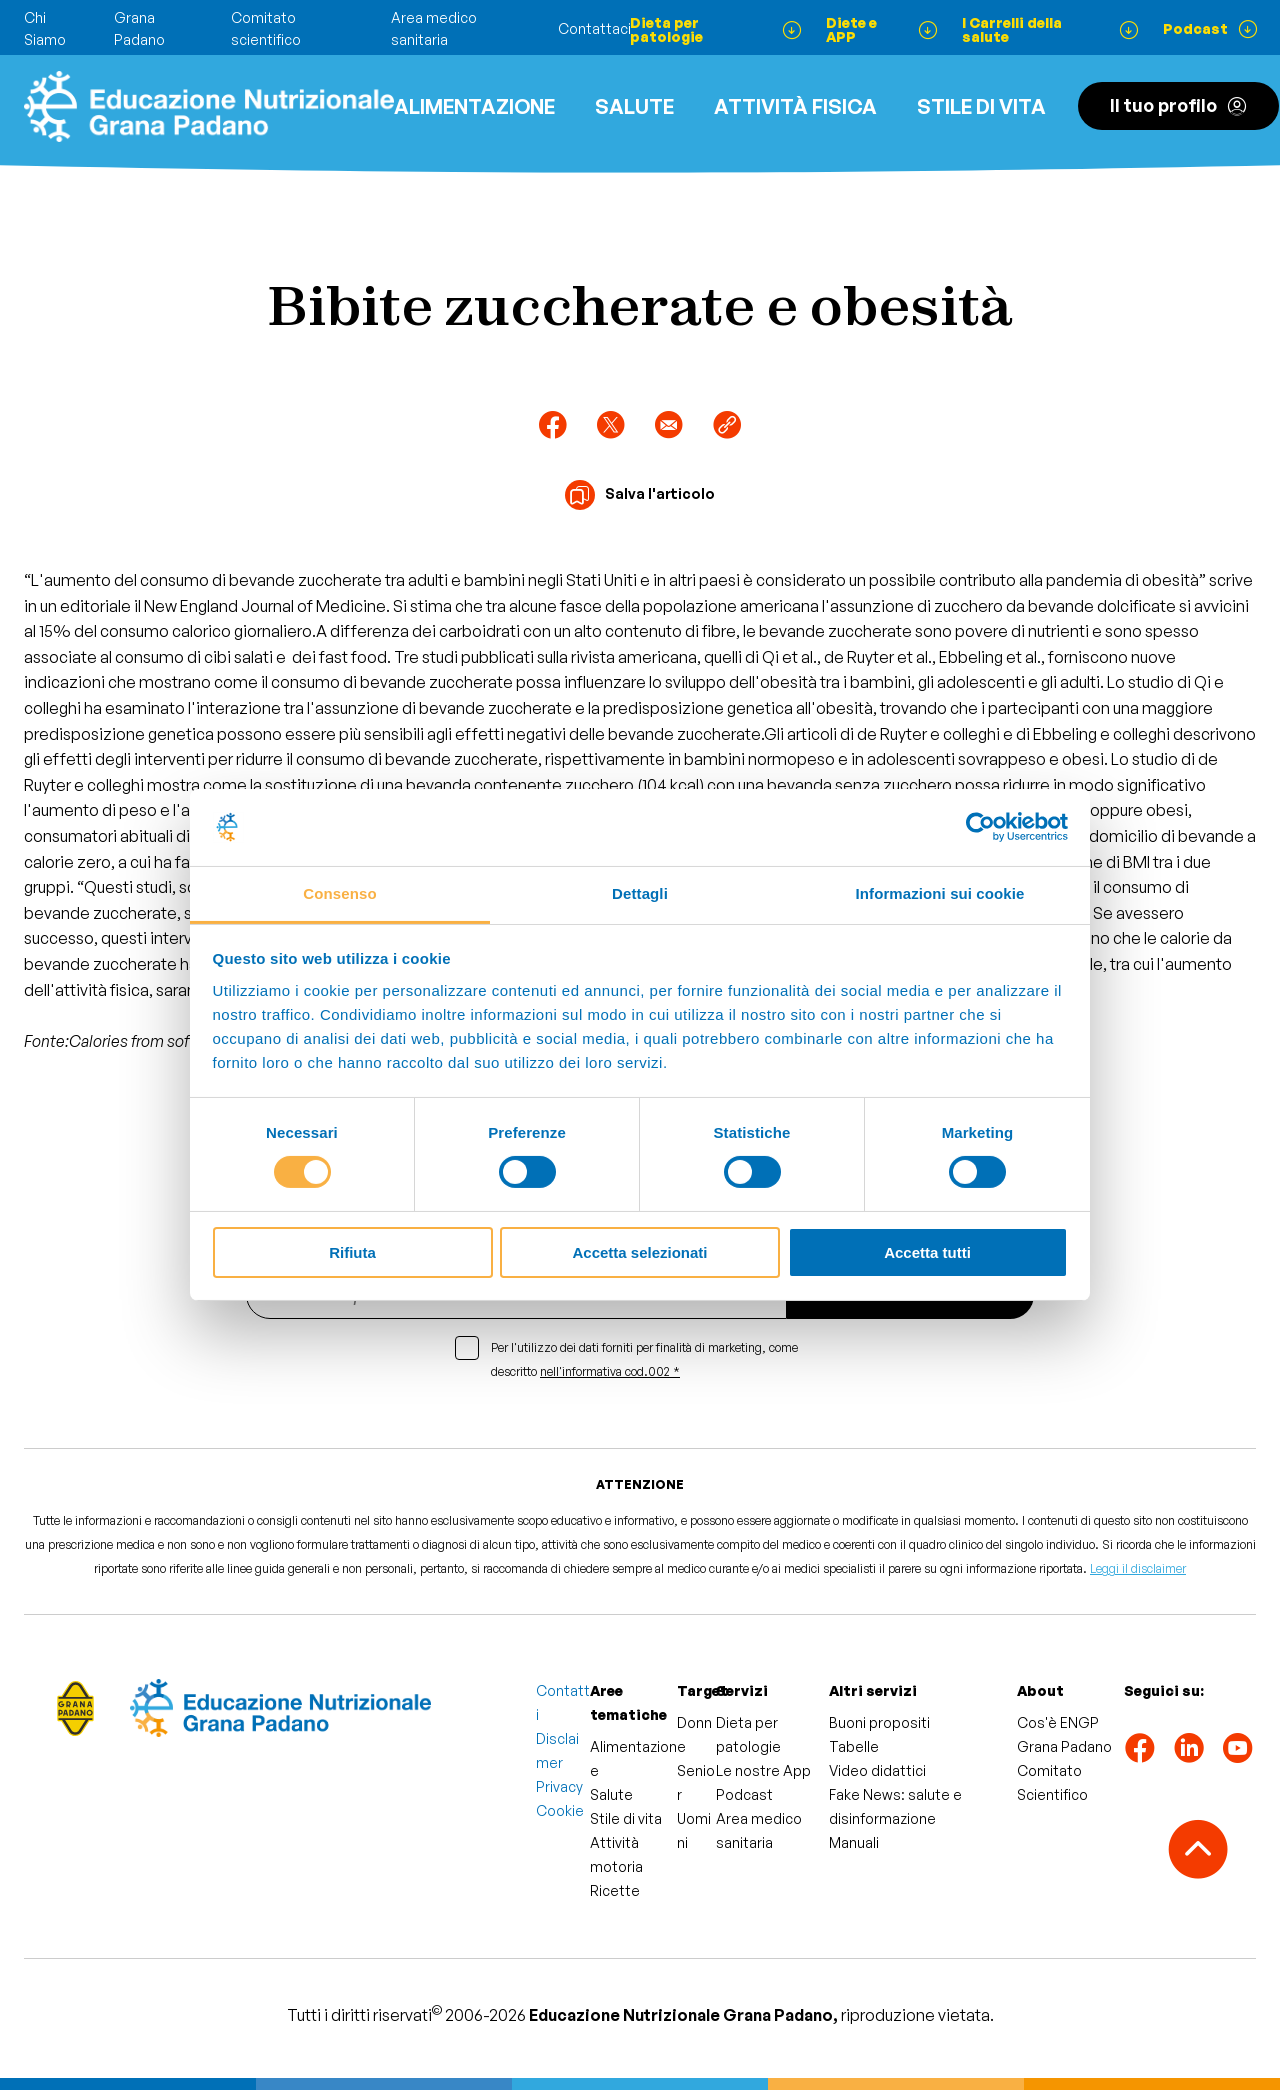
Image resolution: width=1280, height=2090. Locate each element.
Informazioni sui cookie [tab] (940, 893)
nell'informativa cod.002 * (610, 1371)
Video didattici (877, 1770)
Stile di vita (981, 106)
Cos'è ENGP (1058, 1722)
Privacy (559, 1786)
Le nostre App (763, 1770)
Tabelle (854, 1746)
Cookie (560, 1810)
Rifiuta (352, 1252)
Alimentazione (474, 106)
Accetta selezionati (639, 1252)
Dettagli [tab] (640, 893)
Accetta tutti (927, 1252)
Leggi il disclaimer (1138, 1568)
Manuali (854, 1842)
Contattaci (594, 28)
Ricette (615, 1890)
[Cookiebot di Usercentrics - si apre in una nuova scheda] (980, 827)
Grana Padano (1064, 1746)
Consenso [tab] (339, 893)
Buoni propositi (879, 1722)
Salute (634, 106)
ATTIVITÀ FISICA (795, 106)
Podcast (744, 1794)
